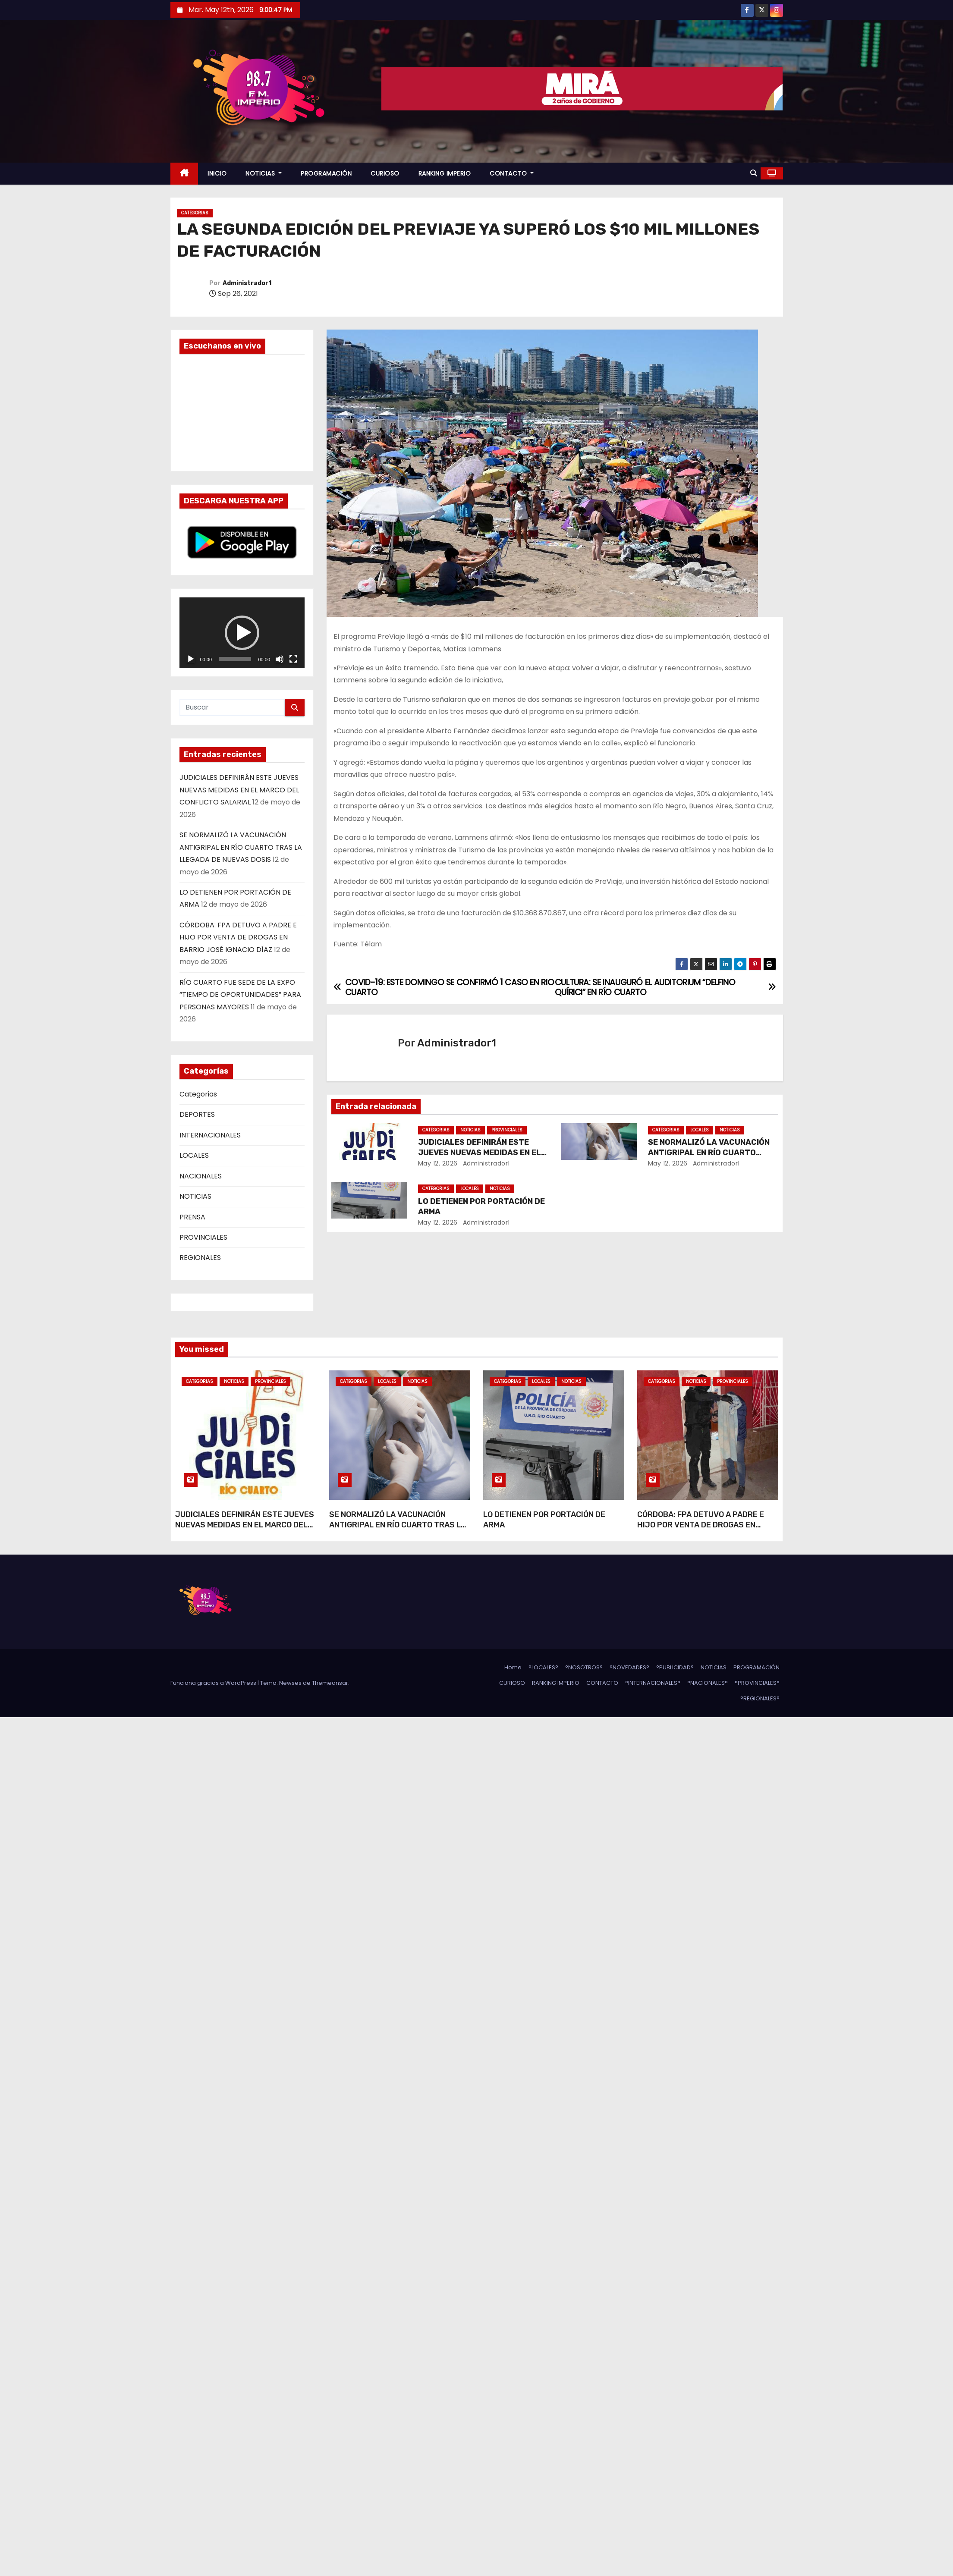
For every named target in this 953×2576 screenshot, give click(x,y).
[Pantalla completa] (293, 659)
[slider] (235, 659)
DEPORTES (197, 1114)
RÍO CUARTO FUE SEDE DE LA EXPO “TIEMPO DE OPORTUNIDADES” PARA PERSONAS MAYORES (240, 994)
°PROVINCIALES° (757, 1683)
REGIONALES (200, 1258)
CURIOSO (385, 173)
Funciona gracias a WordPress (214, 1683)
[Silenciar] (279, 659)
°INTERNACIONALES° (652, 1683)
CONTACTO (512, 173)
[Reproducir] (190, 659)
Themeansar (330, 1683)
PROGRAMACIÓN (326, 173)
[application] (242, 632)
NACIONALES (200, 1176)
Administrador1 (247, 283)
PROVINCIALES (203, 1237)
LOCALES (194, 1155)
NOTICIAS (263, 173)
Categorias (194, 213)
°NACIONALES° (707, 1683)
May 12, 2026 (438, 1163)
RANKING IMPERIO (444, 173)
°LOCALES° (543, 1667)
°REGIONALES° (760, 1698)
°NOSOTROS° (584, 1667)
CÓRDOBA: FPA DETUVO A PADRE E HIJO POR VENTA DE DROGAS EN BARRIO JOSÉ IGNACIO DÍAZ (238, 937)
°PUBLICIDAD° (675, 1667)
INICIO (217, 173)
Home (513, 1667)
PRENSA (192, 1217)
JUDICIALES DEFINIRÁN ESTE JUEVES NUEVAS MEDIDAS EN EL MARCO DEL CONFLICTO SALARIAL (239, 790)
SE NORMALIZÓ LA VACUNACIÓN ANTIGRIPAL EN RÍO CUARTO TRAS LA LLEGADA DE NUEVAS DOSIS (240, 847)
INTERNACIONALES (210, 1135)
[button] (753, 173)
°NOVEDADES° (629, 1667)
